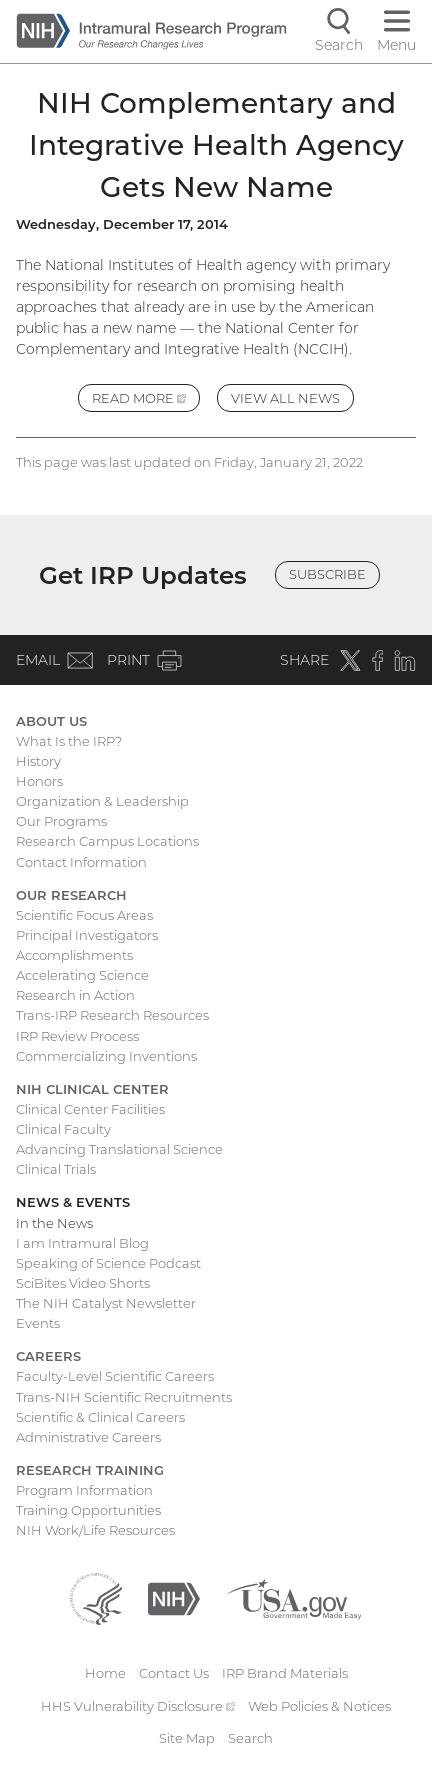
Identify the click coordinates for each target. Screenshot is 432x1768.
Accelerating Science (82, 975)
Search (250, 1738)
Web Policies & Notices (319, 1706)
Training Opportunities (88, 1510)
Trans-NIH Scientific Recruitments (124, 1397)
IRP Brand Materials (285, 1673)
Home (105, 1673)
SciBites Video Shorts (83, 1283)
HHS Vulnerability (138, 1706)
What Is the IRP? (69, 741)
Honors (39, 781)
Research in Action (75, 995)
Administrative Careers (88, 1437)
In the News (54, 1223)
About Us (51, 721)
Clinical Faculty (63, 1129)
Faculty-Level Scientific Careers (115, 1376)
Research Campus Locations (107, 841)
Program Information (84, 1490)
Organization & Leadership (102, 801)
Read (146, 401)
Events (38, 1323)
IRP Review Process (77, 1036)
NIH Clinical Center (92, 1089)
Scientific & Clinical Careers (100, 1417)
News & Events (73, 1202)
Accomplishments (74, 955)
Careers (48, 1356)
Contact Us (174, 1673)
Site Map (187, 1738)
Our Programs (61, 821)
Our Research (71, 895)
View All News (285, 398)
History (38, 761)
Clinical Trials (56, 1169)
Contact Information (81, 862)
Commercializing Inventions (106, 1056)
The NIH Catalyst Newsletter (106, 1303)
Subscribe (327, 574)
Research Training (90, 1470)
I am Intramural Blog (82, 1243)
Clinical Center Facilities (90, 1109)
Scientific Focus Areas (84, 915)
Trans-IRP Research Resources (112, 1015)
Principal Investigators (87, 935)
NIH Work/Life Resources (95, 1530)
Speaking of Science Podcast (108, 1263)
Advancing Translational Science (119, 1149)
